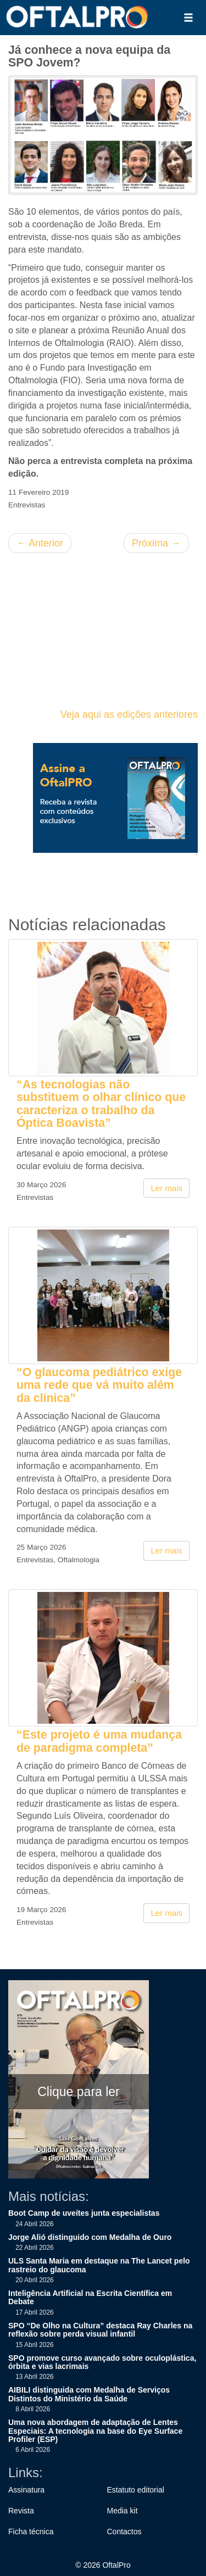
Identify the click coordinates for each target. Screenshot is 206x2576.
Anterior (39, 543)
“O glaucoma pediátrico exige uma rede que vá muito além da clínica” (99, 1385)
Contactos (124, 2531)
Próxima (156, 543)
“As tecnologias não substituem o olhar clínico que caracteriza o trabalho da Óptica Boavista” (101, 1104)
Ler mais (166, 1188)
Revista (21, 2510)
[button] (188, 17)
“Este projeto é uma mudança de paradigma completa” (99, 1741)
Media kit (122, 2510)
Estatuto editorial (135, 2489)
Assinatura (26, 2489)
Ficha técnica (30, 2531)
